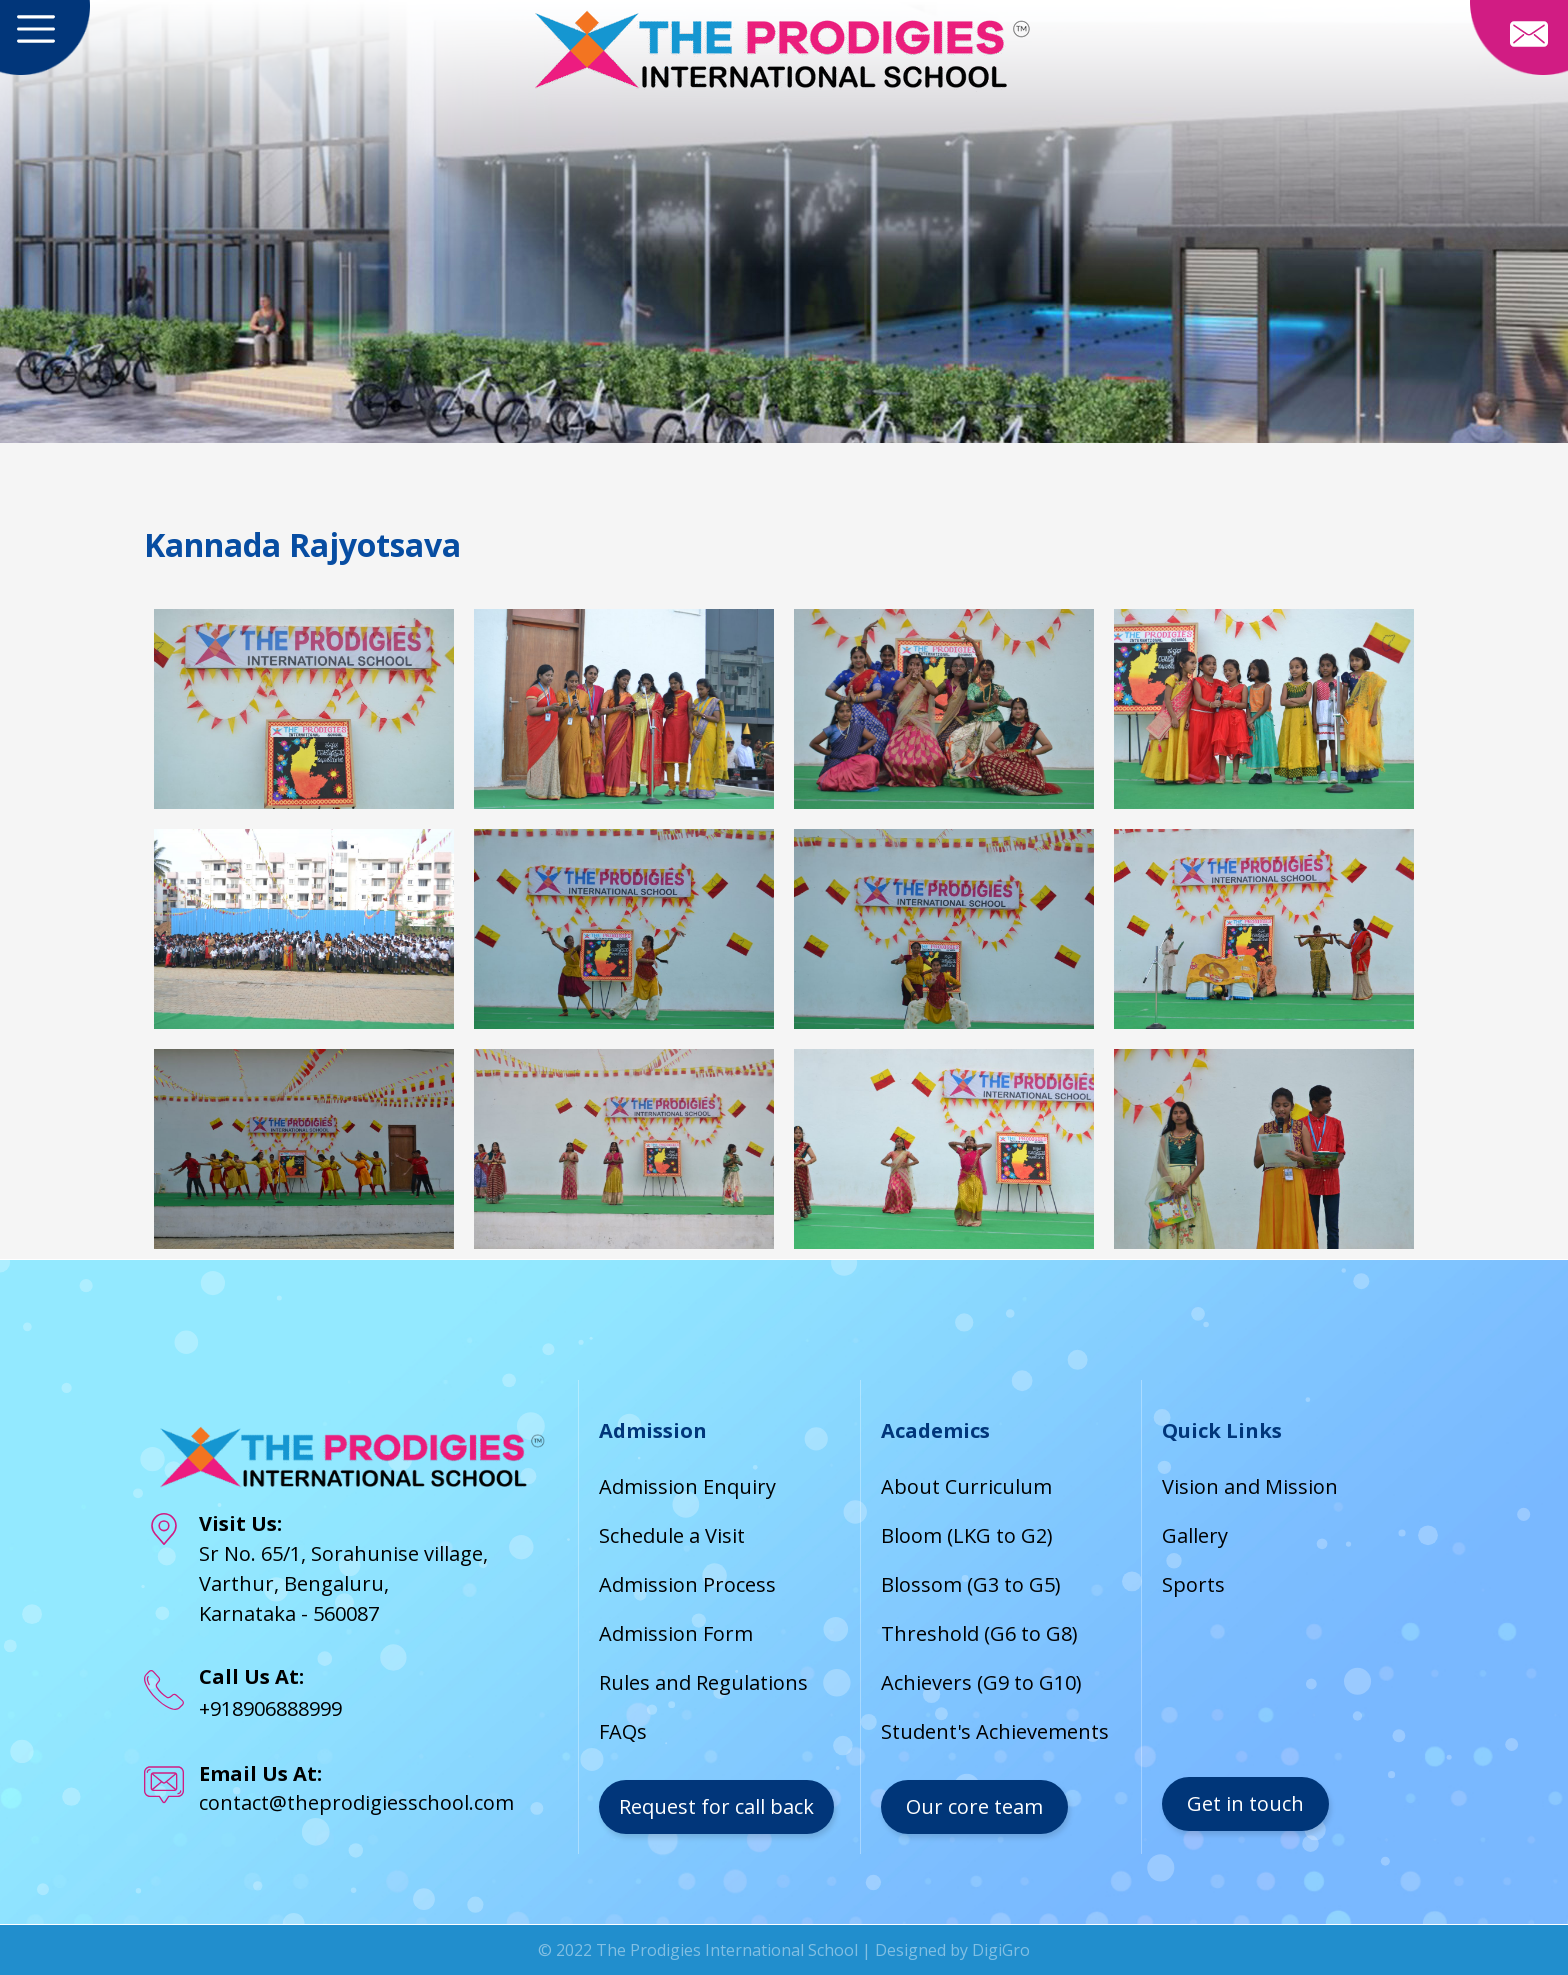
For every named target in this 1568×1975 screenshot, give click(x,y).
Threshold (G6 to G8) (979, 1633)
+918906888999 (270, 1708)
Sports (1193, 1584)
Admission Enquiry (687, 1486)
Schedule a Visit (672, 1535)
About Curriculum (966, 1486)
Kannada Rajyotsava (302, 544)
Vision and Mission (1250, 1486)
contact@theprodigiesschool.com (356, 1802)
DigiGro (1001, 1950)
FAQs (623, 1731)
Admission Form (676, 1633)
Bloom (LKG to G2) (967, 1535)
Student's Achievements (995, 1731)
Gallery (1195, 1535)
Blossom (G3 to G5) (971, 1584)
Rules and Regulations (703, 1682)
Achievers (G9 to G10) (981, 1682)
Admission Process (687, 1584)
